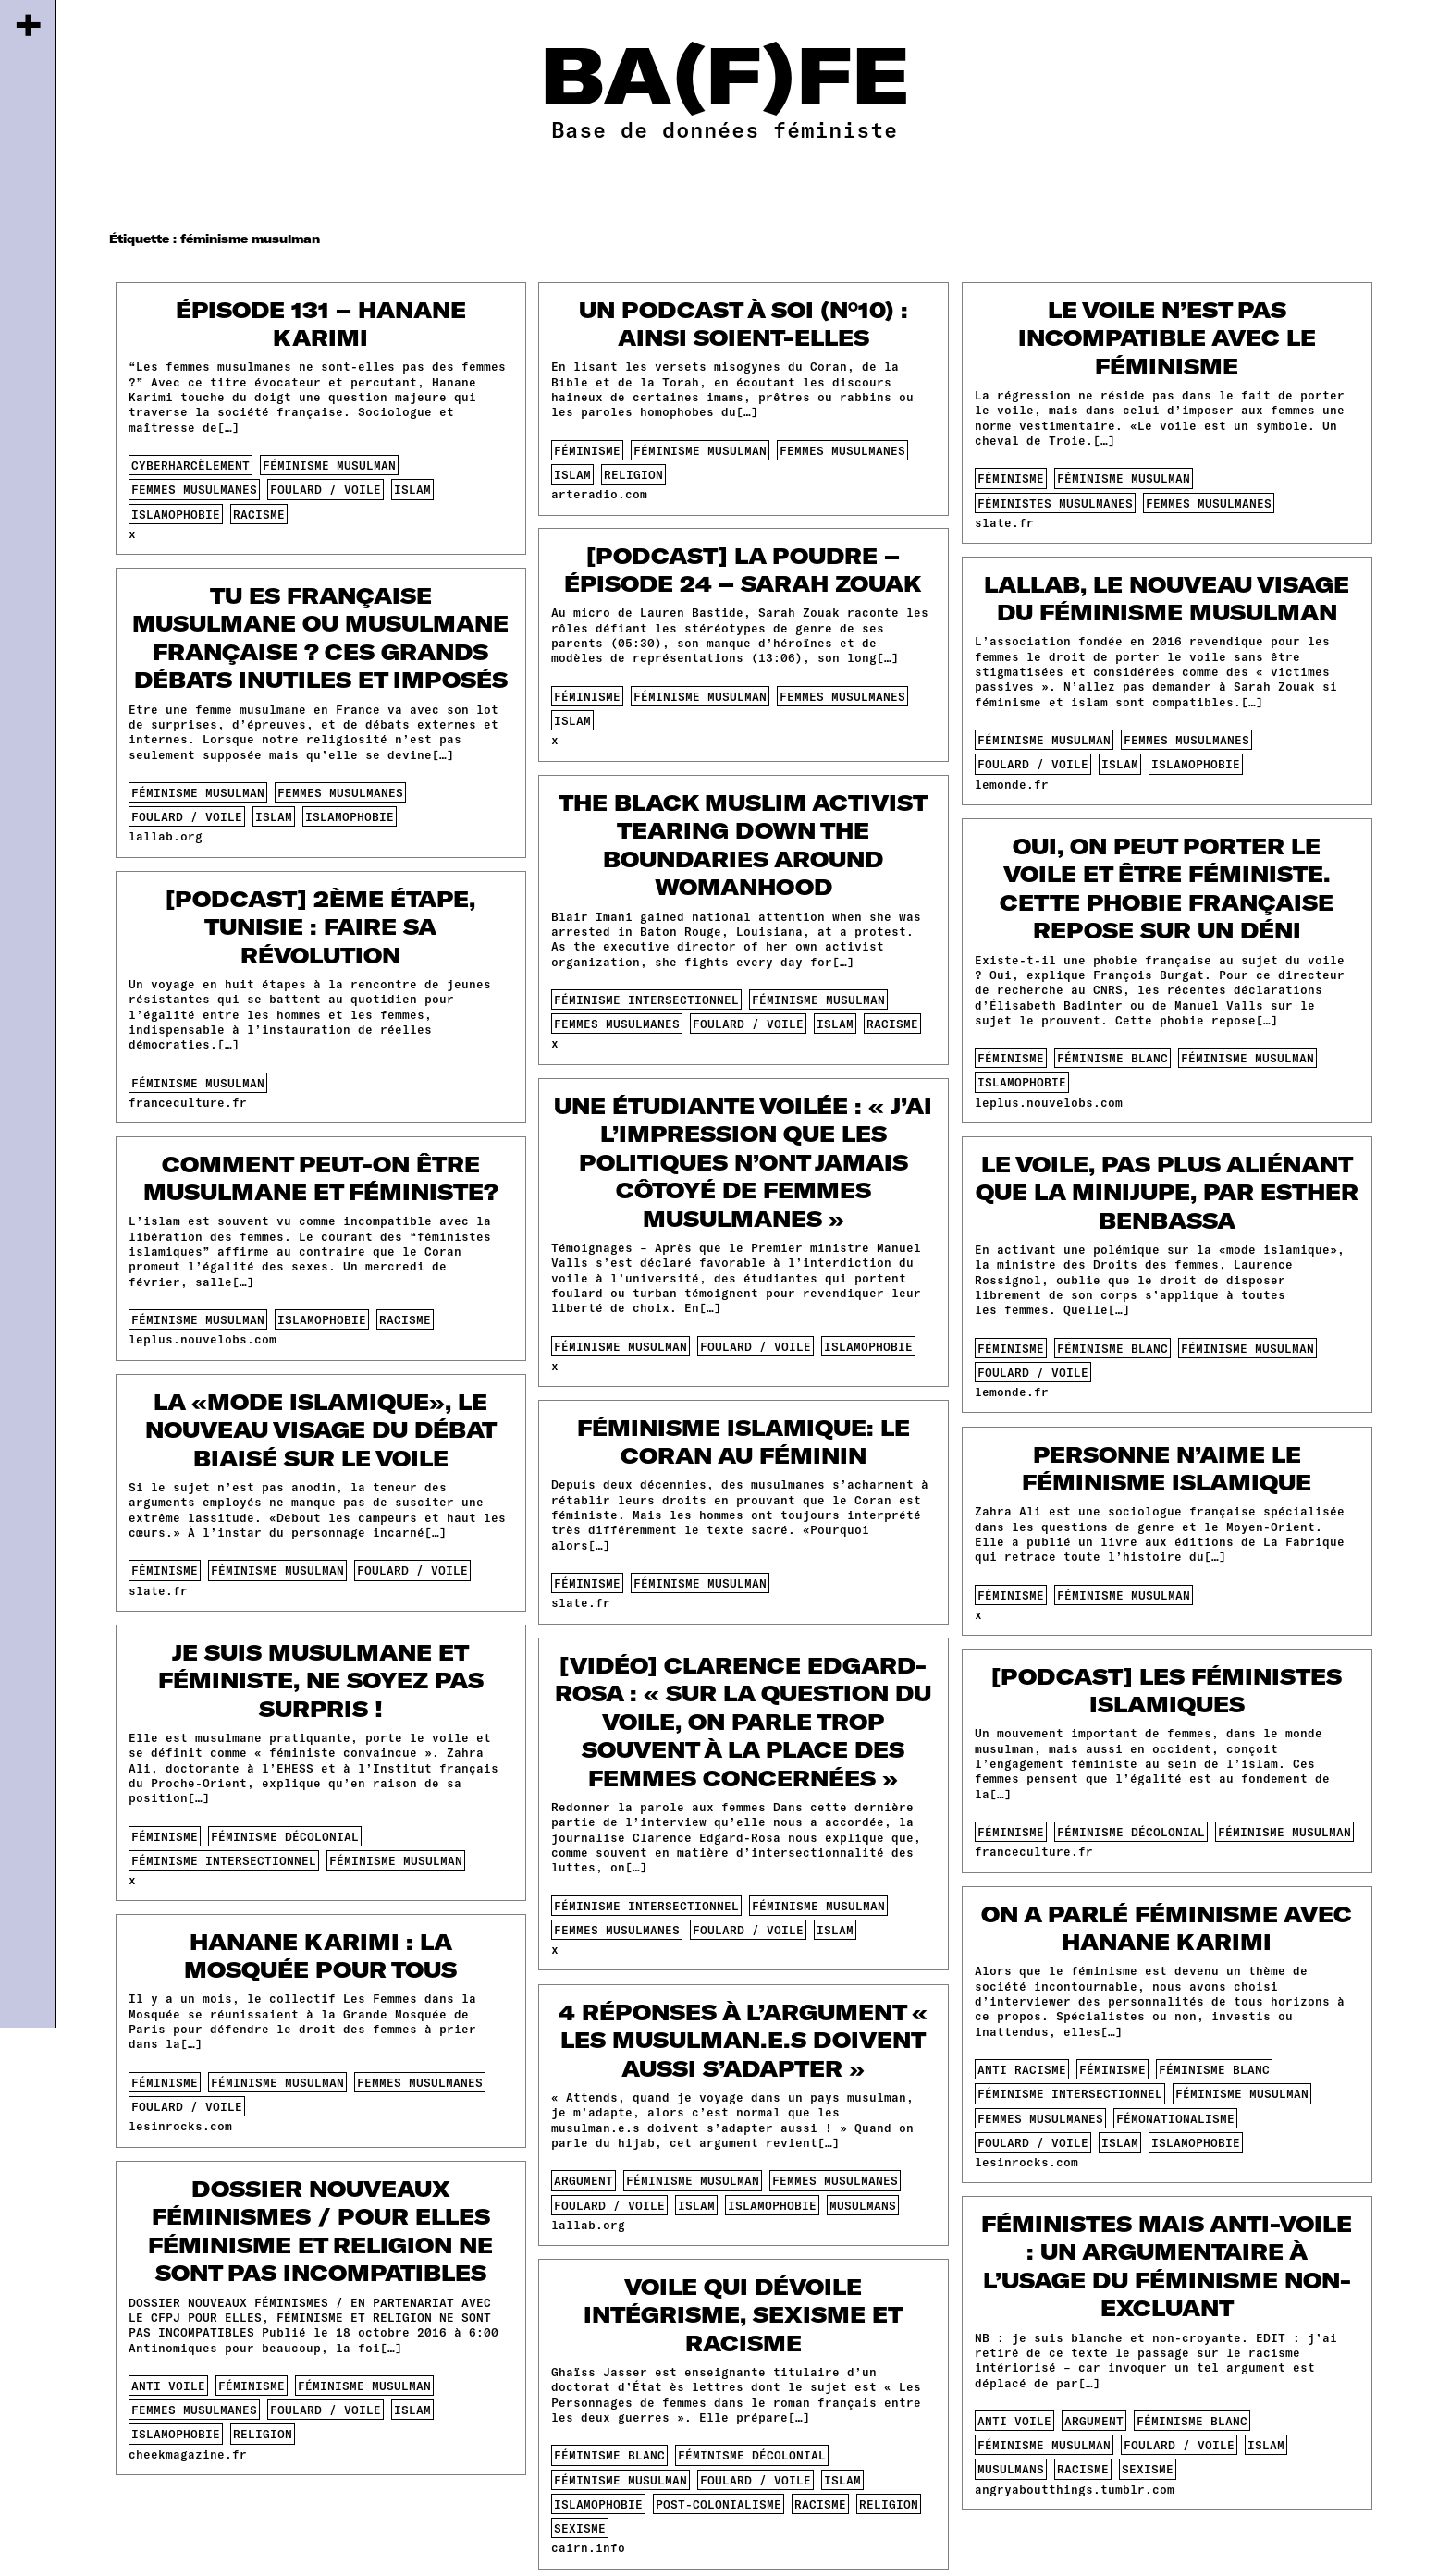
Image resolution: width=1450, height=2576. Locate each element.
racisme (259, 514)
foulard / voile (325, 489)
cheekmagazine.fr (188, 2454)
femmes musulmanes (194, 489)
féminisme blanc (1112, 1057)
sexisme (1148, 2468)
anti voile (168, 2385)
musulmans (862, 2205)
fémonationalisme (1175, 2118)
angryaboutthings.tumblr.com (1074, 2489)
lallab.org (166, 835)
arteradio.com (599, 493)
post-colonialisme (718, 2503)
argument (583, 2180)
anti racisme (1021, 2069)
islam (412, 489)
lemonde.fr (1012, 784)
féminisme (587, 450)
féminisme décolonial (285, 1836)
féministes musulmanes (1055, 503)
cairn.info (588, 2547)
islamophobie (175, 514)
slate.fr (1004, 522)
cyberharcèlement (190, 465)
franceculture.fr (188, 1102)
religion (633, 474)
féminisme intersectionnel (646, 999)
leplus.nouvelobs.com (1049, 1102)
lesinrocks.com (1026, 2161)
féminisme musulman (329, 465)
